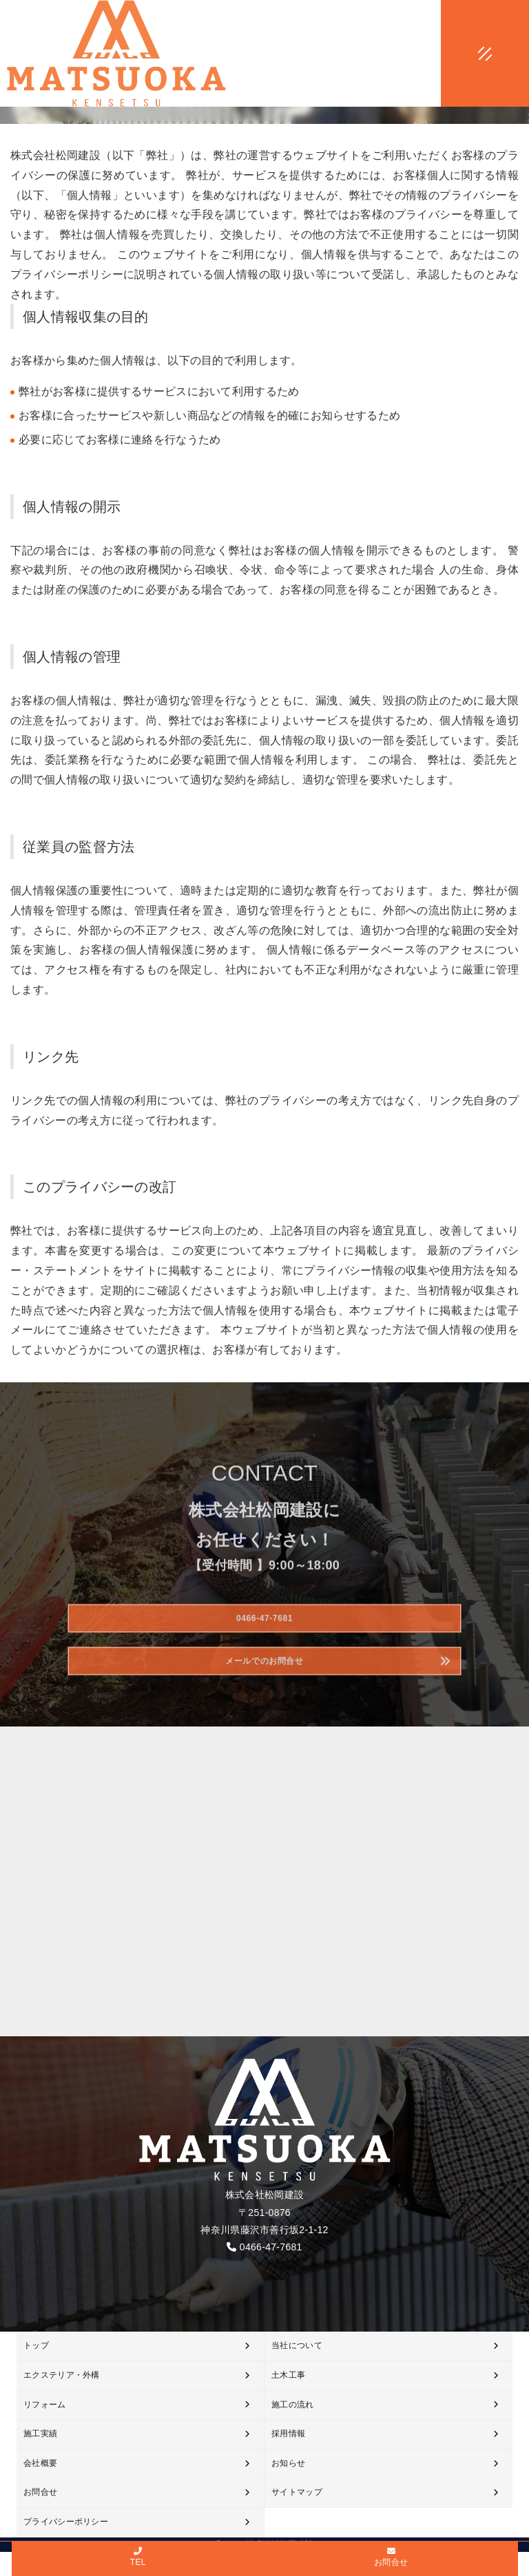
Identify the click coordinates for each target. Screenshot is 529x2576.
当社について (296, 2345)
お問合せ (40, 2492)
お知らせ (288, 2463)
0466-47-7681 (271, 2246)
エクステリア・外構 (61, 2375)
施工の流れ (292, 2404)
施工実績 (40, 2433)
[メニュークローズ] (468, 54)
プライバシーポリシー (65, 2521)
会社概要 (40, 2463)
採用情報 (288, 2433)
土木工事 (288, 2375)
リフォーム (44, 2404)
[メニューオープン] (464, 51)
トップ (36, 2345)
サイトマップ (296, 2492)
